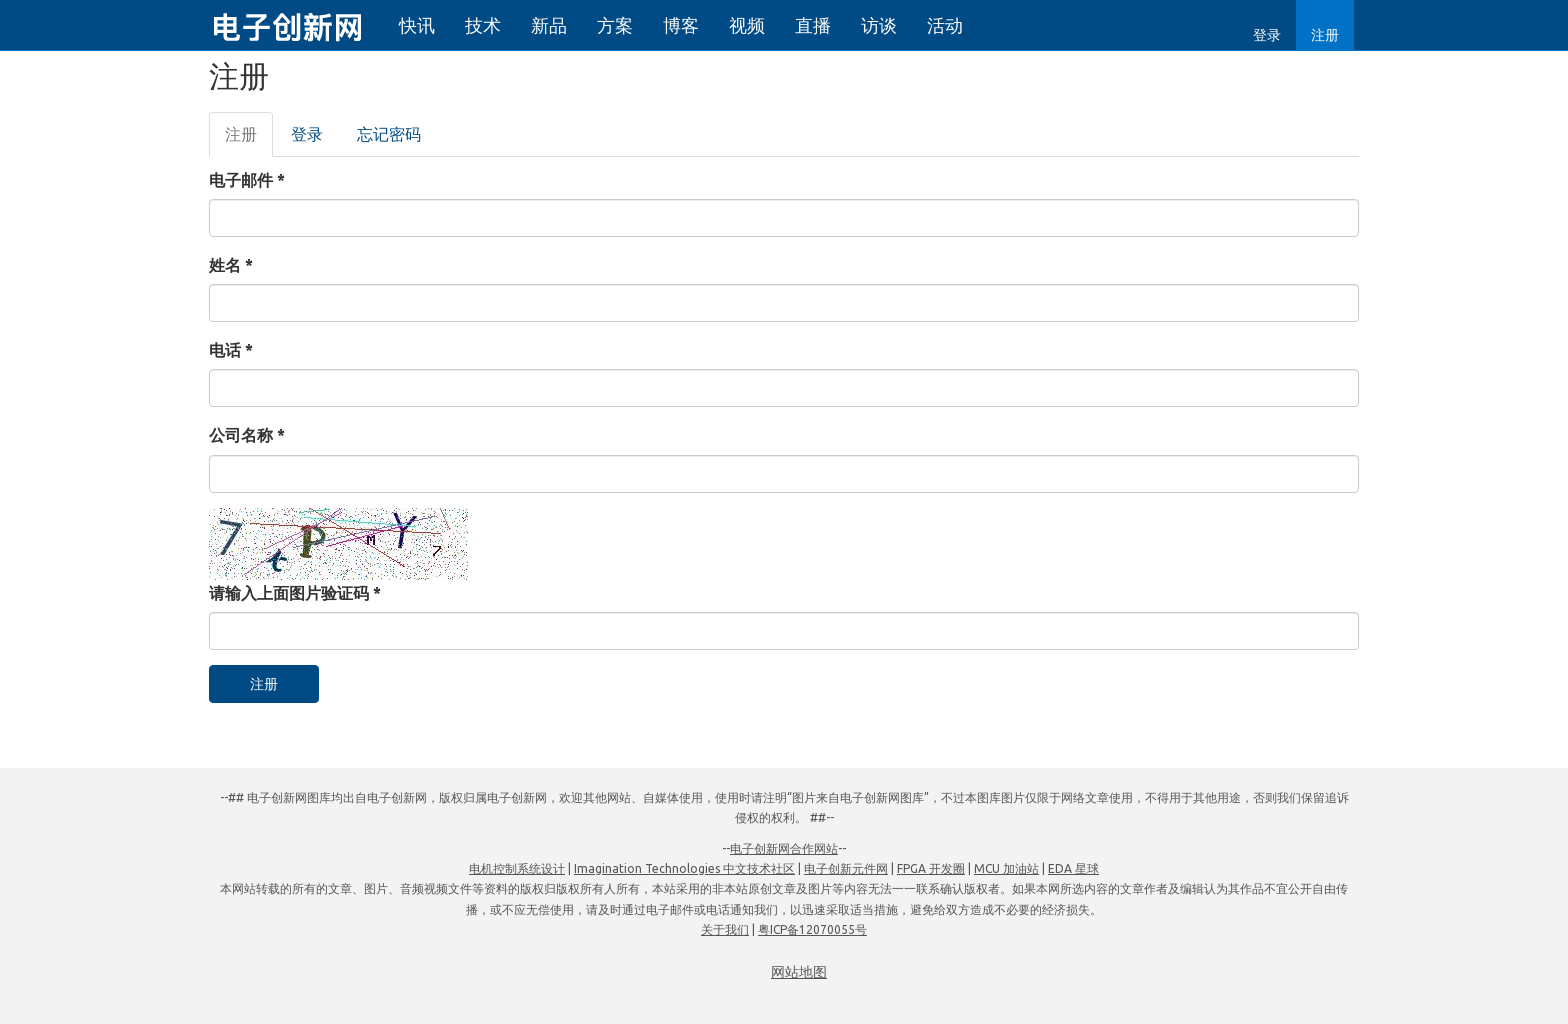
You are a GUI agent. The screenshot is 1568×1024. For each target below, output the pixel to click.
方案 (615, 25)
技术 (483, 25)
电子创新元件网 (846, 868)
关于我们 (725, 929)
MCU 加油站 (1006, 868)
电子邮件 (247, 180)
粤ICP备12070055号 (812, 929)
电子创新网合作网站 (784, 848)
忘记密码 (389, 134)
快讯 (417, 25)
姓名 (231, 265)
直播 (813, 25)
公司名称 (247, 435)
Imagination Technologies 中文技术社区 (684, 868)
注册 (1325, 35)
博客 (681, 25)
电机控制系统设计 (517, 868)
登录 (1267, 35)
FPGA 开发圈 (931, 868)
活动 (945, 25)
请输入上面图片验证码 (295, 593)
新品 (549, 25)
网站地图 (799, 972)
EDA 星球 (1073, 868)
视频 (747, 25)
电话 (231, 350)
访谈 (879, 25)
